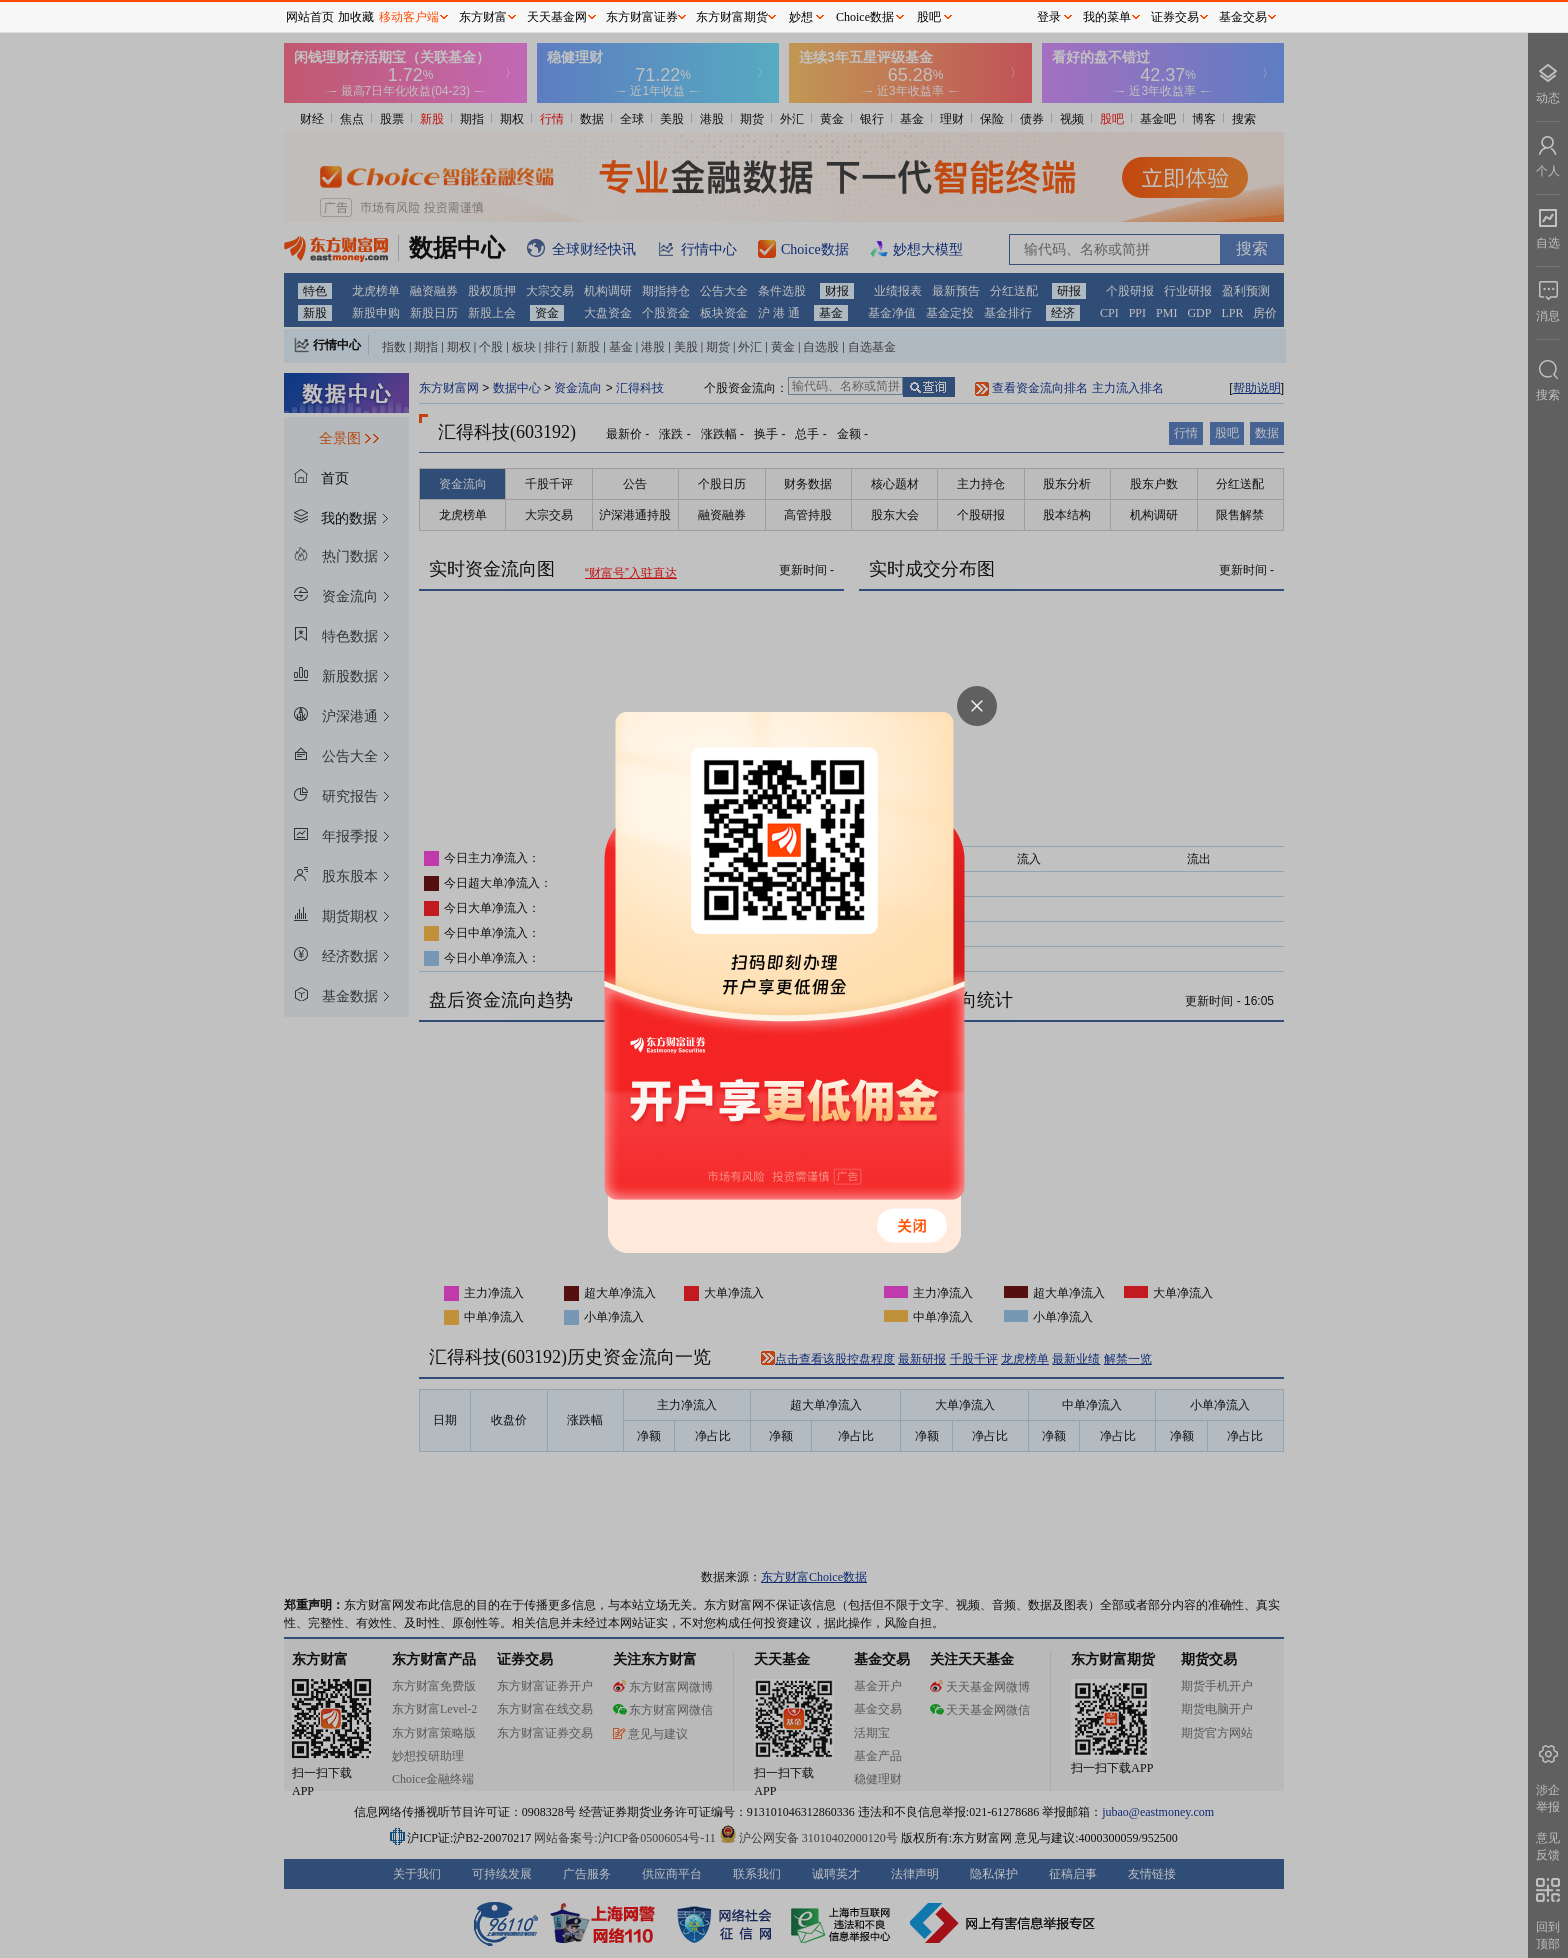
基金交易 (1243, 17)
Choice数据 (865, 17)
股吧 (929, 17)
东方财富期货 (732, 17)
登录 (1049, 17)
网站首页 (310, 17)
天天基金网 (557, 17)
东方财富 (483, 17)
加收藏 (356, 17)
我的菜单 (1107, 17)
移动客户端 (409, 17)
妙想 (801, 17)
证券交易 (1175, 17)
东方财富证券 (642, 17)
